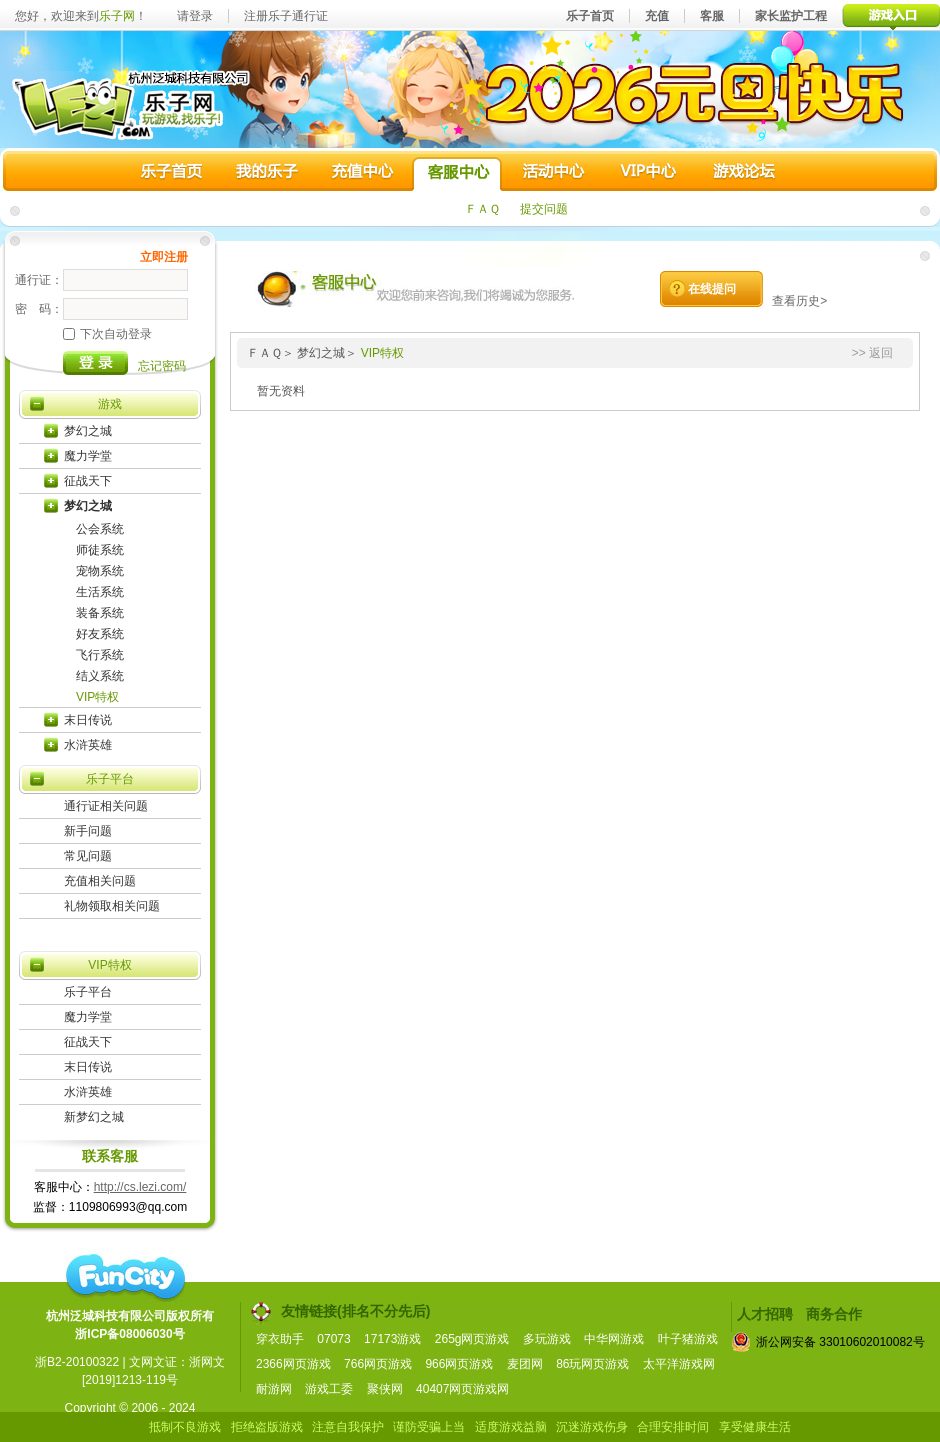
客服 (712, 16)
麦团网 (525, 1364)
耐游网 (274, 1389)
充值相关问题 (100, 881)
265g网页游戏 (472, 1339)
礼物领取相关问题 (112, 906)
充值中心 (362, 174)
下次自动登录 (107, 334)
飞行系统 (100, 655)
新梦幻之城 (94, 1117)
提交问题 (544, 209)
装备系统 (100, 613)
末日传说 (88, 720)
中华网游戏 (614, 1339)
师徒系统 (100, 550)
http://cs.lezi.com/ (140, 1187)
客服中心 (457, 174)
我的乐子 (267, 174)
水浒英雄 (88, 745)
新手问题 (88, 831)
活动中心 (552, 174)
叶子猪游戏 (688, 1339)
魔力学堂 (88, 456)
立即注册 (164, 257)
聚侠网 (385, 1389)
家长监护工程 (791, 16)
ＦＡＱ (482, 209)
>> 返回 (872, 353)
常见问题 (88, 856)
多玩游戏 (547, 1339)
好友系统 (100, 634)
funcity (125, 1277)
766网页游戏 (378, 1364)
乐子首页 (590, 16)
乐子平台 (110, 779)
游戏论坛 (742, 174)
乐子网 (117, 16)
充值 (657, 16)
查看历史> (799, 301)
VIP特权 (97, 697)
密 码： (39, 309)
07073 (333, 1339)
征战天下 (88, 481)
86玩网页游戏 (592, 1364)
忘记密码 (162, 366)
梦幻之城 (88, 431)
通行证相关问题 (106, 806)
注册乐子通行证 (286, 16)
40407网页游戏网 (462, 1389)
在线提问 (712, 289)
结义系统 (100, 676)
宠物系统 (100, 571)
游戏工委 (329, 1389)
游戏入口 (891, 15)
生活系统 (100, 592)
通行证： (39, 280)
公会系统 (100, 529)
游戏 (110, 404)
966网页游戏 (459, 1364)
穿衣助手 (280, 1339)
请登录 (195, 16)
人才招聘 (765, 1314)
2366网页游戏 (293, 1364)
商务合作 (834, 1314)
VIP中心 (647, 174)
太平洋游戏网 (679, 1364)
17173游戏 (392, 1339)
